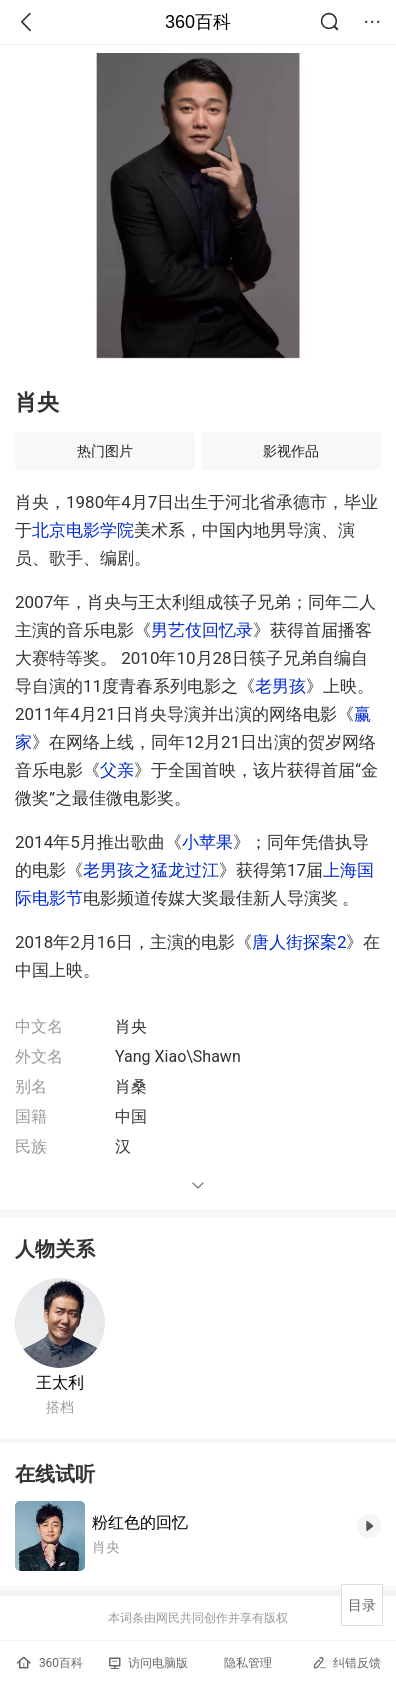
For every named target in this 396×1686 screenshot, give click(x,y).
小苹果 (207, 842)
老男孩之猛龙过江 (151, 870)
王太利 (60, 1382)
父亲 (117, 770)
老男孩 (280, 686)
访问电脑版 (148, 1663)
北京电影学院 (83, 530)
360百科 (198, 22)
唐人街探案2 (299, 942)
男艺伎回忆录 (202, 630)
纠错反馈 (346, 1662)
